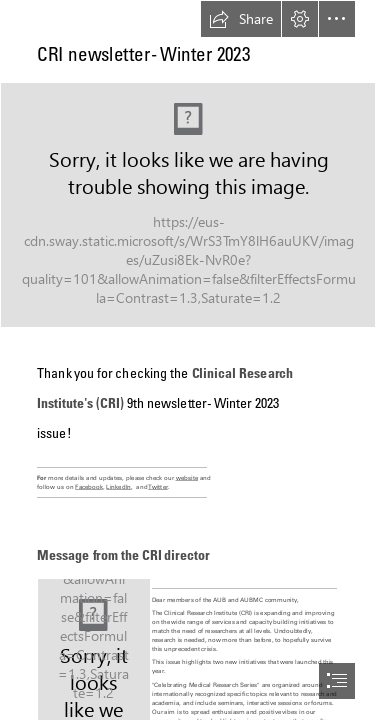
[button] (241, 19)
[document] (187, 360)
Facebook (89, 487)
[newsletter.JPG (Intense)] (187, 204)
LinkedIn (118, 487)
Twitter (158, 487)
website (187, 478)
